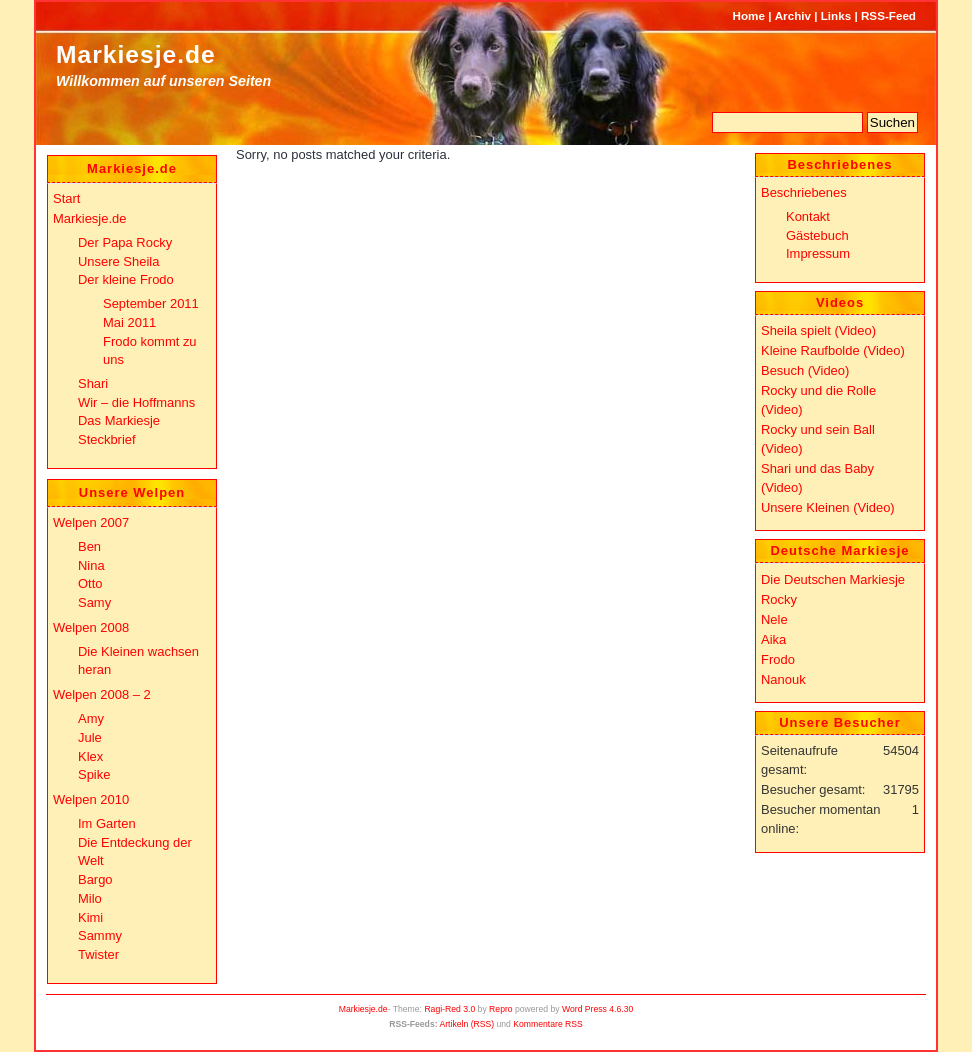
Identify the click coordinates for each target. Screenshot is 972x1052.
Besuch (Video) (805, 370)
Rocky (779, 599)
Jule (90, 737)
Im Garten (107, 823)
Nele (774, 619)
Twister (98, 954)
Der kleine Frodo (126, 279)
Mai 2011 (129, 322)
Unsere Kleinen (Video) (828, 507)
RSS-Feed (888, 15)
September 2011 (151, 303)
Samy (94, 602)
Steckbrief (107, 439)
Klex (90, 756)
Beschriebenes (804, 192)
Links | (839, 15)
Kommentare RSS (548, 1024)
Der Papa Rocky (125, 242)
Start (66, 198)
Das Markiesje (119, 420)
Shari (93, 383)
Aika (773, 639)
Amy (91, 718)
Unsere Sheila (118, 261)
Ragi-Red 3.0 (449, 1009)
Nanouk (783, 679)
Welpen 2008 (91, 627)
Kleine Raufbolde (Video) (833, 350)
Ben (89, 546)
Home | (752, 15)
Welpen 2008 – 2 (102, 694)
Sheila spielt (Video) (818, 330)
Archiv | (796, 15)
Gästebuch (817, 235)
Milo (90, 898)
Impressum (818, 253)
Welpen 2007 (91, 522)
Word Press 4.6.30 (597, 1009)
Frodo (778, 659)
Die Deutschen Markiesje (833, 579)
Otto (90, 583)
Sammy (100, 935)
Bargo (95, 879)
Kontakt (808, 216)
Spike (94, 774)
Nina (91, 565)
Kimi (90, 917)
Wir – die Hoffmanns (136, 402)
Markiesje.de (136, 54)
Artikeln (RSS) (466, 1024)
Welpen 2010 (91, 799)
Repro (501, 1009)
